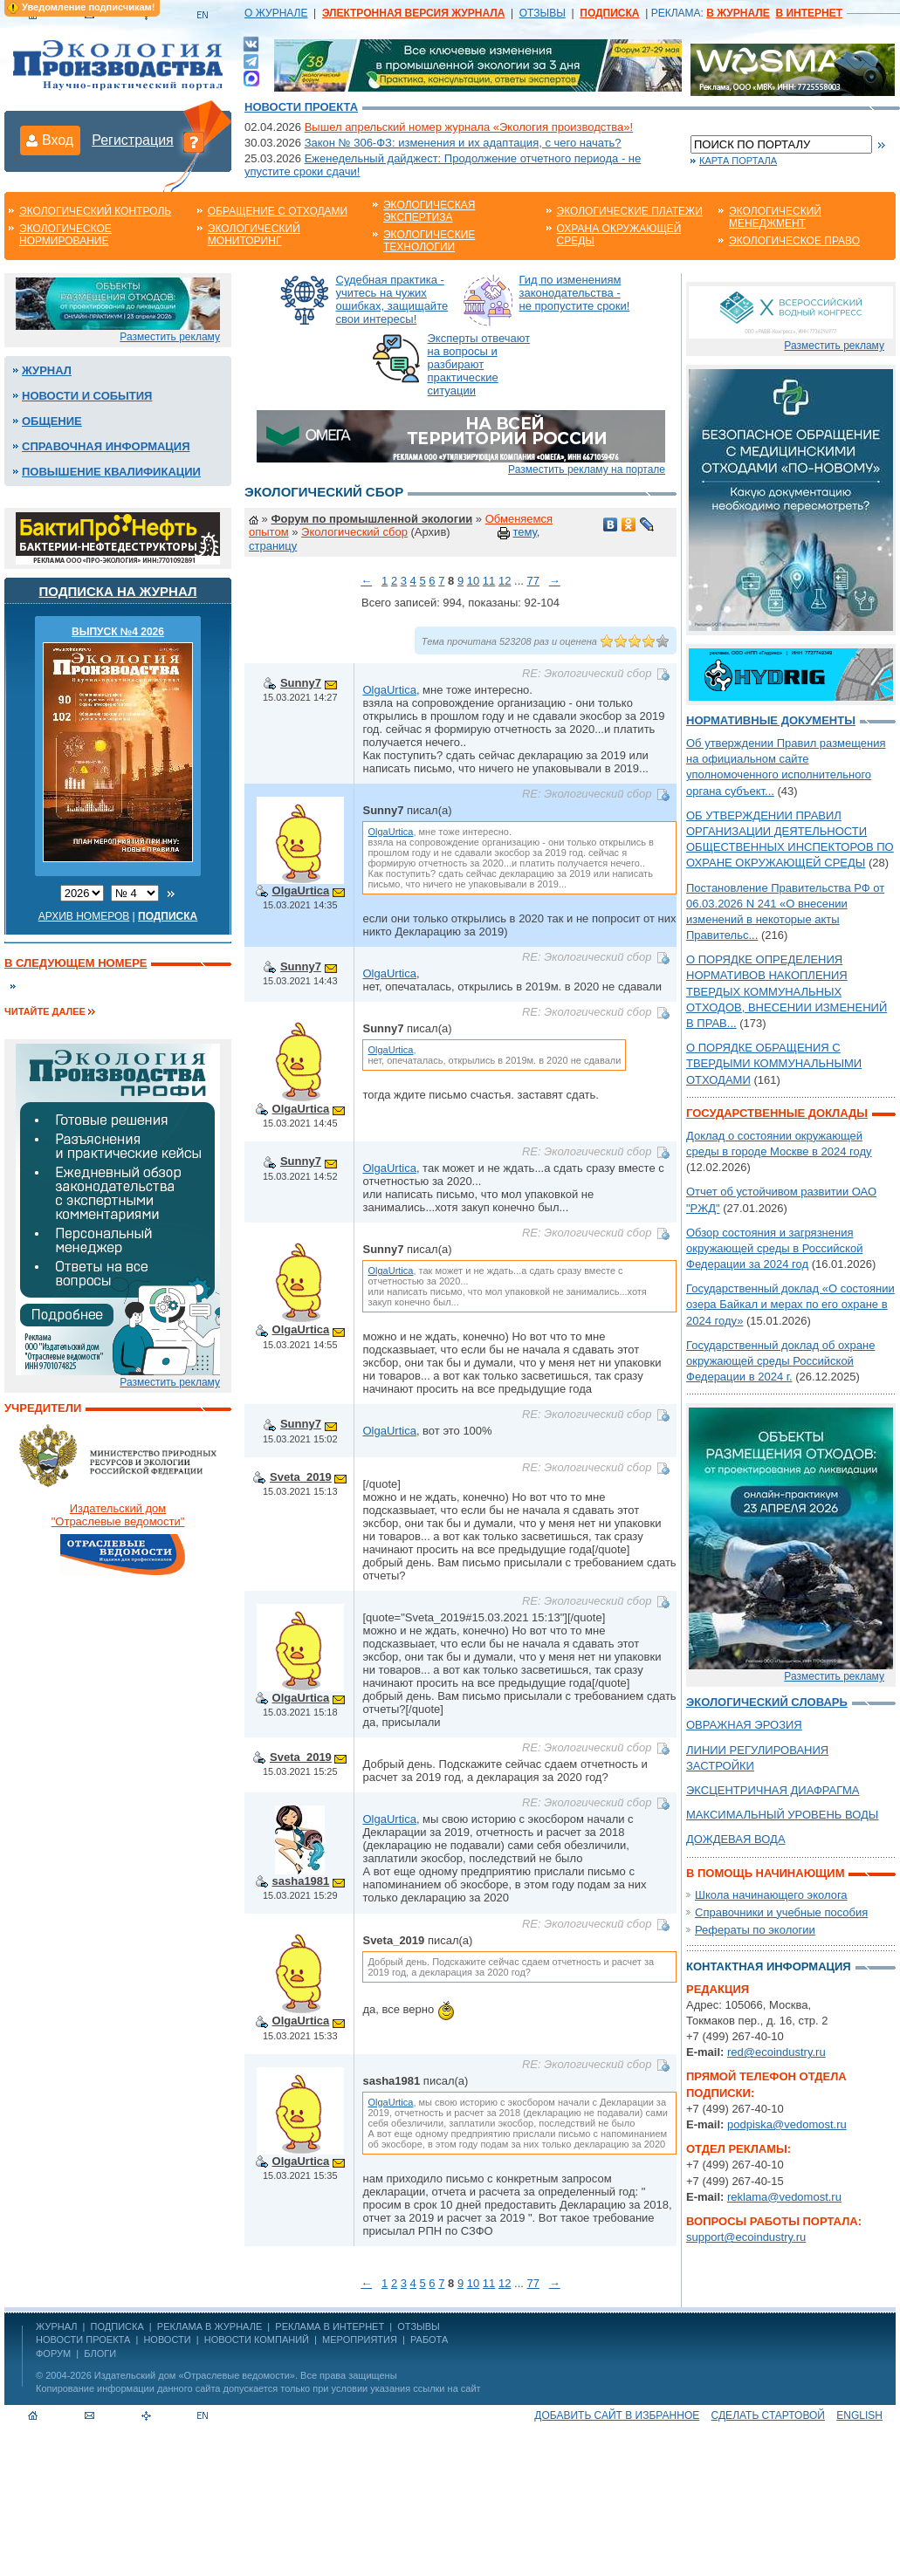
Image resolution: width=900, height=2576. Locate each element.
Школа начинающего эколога (771, 1894)
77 (532, 580)
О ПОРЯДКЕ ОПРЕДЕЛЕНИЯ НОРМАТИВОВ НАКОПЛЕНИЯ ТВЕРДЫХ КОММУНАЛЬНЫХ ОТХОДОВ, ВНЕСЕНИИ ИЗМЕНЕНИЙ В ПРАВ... (786, 991)
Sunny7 (300, 682)
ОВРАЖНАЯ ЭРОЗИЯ (744, 1724)
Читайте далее (45, 1011)
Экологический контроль (95, 211)
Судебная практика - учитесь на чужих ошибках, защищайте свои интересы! (392, 299)
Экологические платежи (630, 211)
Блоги (100, 2353)
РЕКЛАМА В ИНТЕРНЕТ (329, 2326)
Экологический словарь (767, 1702)
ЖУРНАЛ (56, 2326)
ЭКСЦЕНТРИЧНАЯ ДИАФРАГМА (773, 1790)
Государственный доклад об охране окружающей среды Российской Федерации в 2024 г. (780, 1361)
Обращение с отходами (277, 211)
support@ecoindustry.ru (746, 2237)
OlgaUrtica (389, 689)
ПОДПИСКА (117, 2326)
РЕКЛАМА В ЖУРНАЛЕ (209, 2326)
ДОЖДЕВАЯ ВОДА (736, 1839)
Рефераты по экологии (755, 1929)
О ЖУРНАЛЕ (275, 13)
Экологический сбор (354, 531)
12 (504, 580)
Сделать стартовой (768, 2415)
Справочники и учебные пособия (781, 1912)
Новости (166, 2339)
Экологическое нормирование (65, 235)
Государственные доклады (777, 1113)
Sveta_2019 (301, 1476)
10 (473, 580)
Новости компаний (256, 2339)
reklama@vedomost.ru (784, 2196)
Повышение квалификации (111, 471)
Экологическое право (794, 241)
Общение (52, 421)
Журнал (47, 370)
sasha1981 (301, 1880)
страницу (273, 545)
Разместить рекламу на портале (586, 469)
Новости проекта (301, 106)
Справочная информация (106, 446)
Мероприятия (359, 2339)
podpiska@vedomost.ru (787, 2124)
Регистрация (133, 140)
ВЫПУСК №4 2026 (118, 632)
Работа (429, 2339)
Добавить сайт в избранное (616, 2415)
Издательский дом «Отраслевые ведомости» (194, 2375)
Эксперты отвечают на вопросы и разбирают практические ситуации (479, 364)
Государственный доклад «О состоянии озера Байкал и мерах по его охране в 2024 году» (790, 1304)
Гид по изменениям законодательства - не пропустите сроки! (574, 292)
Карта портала (738, 160)
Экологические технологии (429, 241)
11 (489, 580)
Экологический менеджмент (775, 217)
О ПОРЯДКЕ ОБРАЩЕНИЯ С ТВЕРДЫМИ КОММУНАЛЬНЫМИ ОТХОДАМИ (774, 1063)
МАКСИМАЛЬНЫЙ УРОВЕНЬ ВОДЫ (782, 1814)
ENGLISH (859, 2415)
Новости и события (87, 395)
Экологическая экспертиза (429, 211)
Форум (53, 2353)
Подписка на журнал (118, 591)
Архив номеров (84, 916)
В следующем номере (75, 962)
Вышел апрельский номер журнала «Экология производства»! (469, 127)
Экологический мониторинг (254, 235)
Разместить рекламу (170, 337)
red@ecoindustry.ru (776, 2052)
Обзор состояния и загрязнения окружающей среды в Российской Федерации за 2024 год (774, 1248)
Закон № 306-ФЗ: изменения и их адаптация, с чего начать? (463, 142)
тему (524, 531)
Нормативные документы (770, 720)
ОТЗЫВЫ (542, 13)
